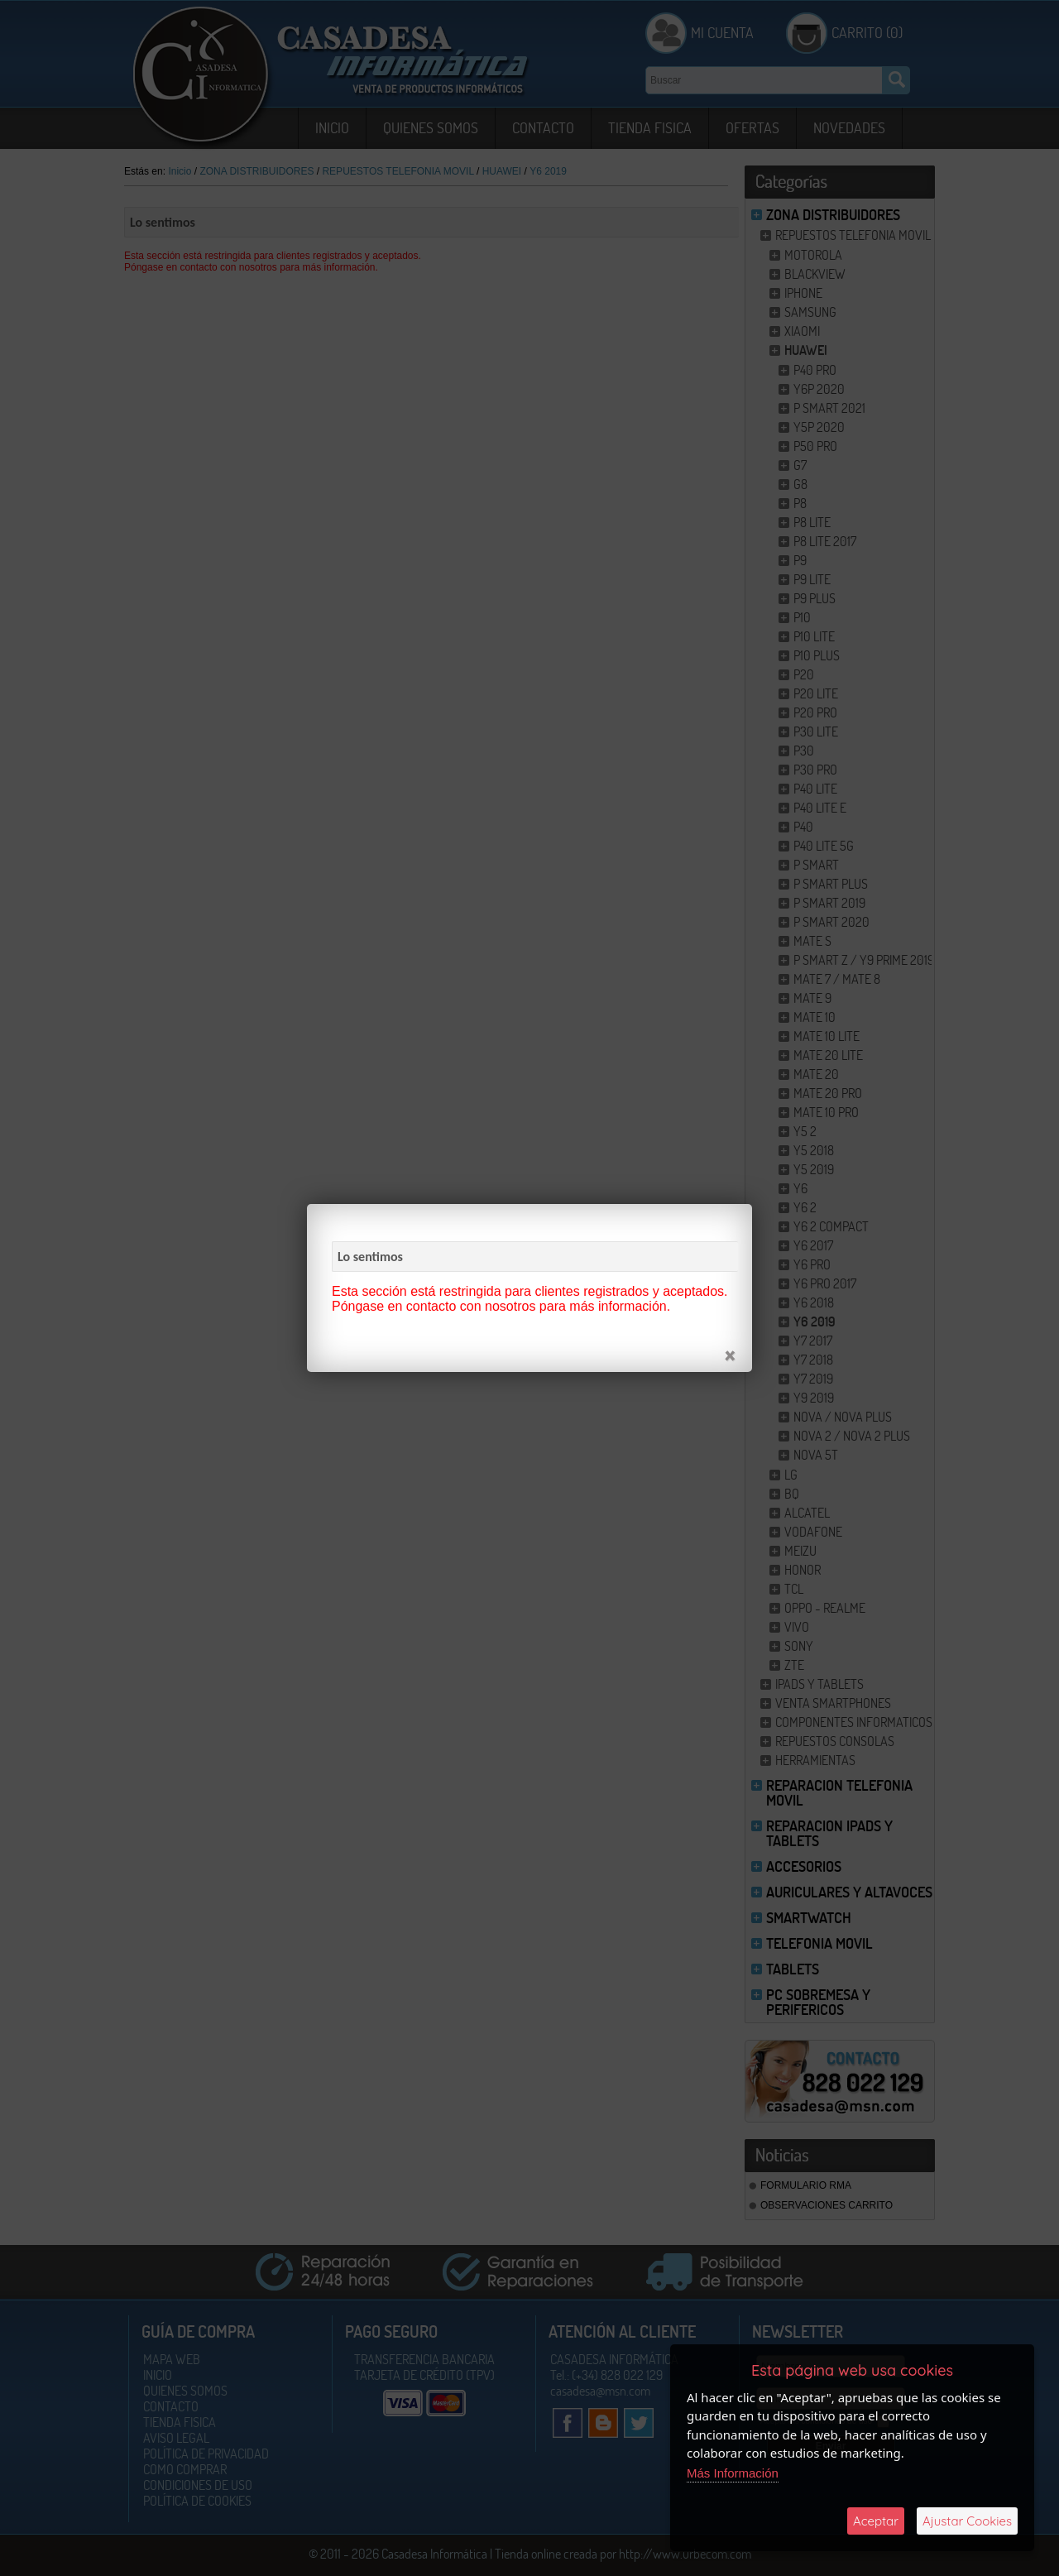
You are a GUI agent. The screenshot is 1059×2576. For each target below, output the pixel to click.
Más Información (733, 2473)
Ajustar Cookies (967, 2521)
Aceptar (875, 2521)
